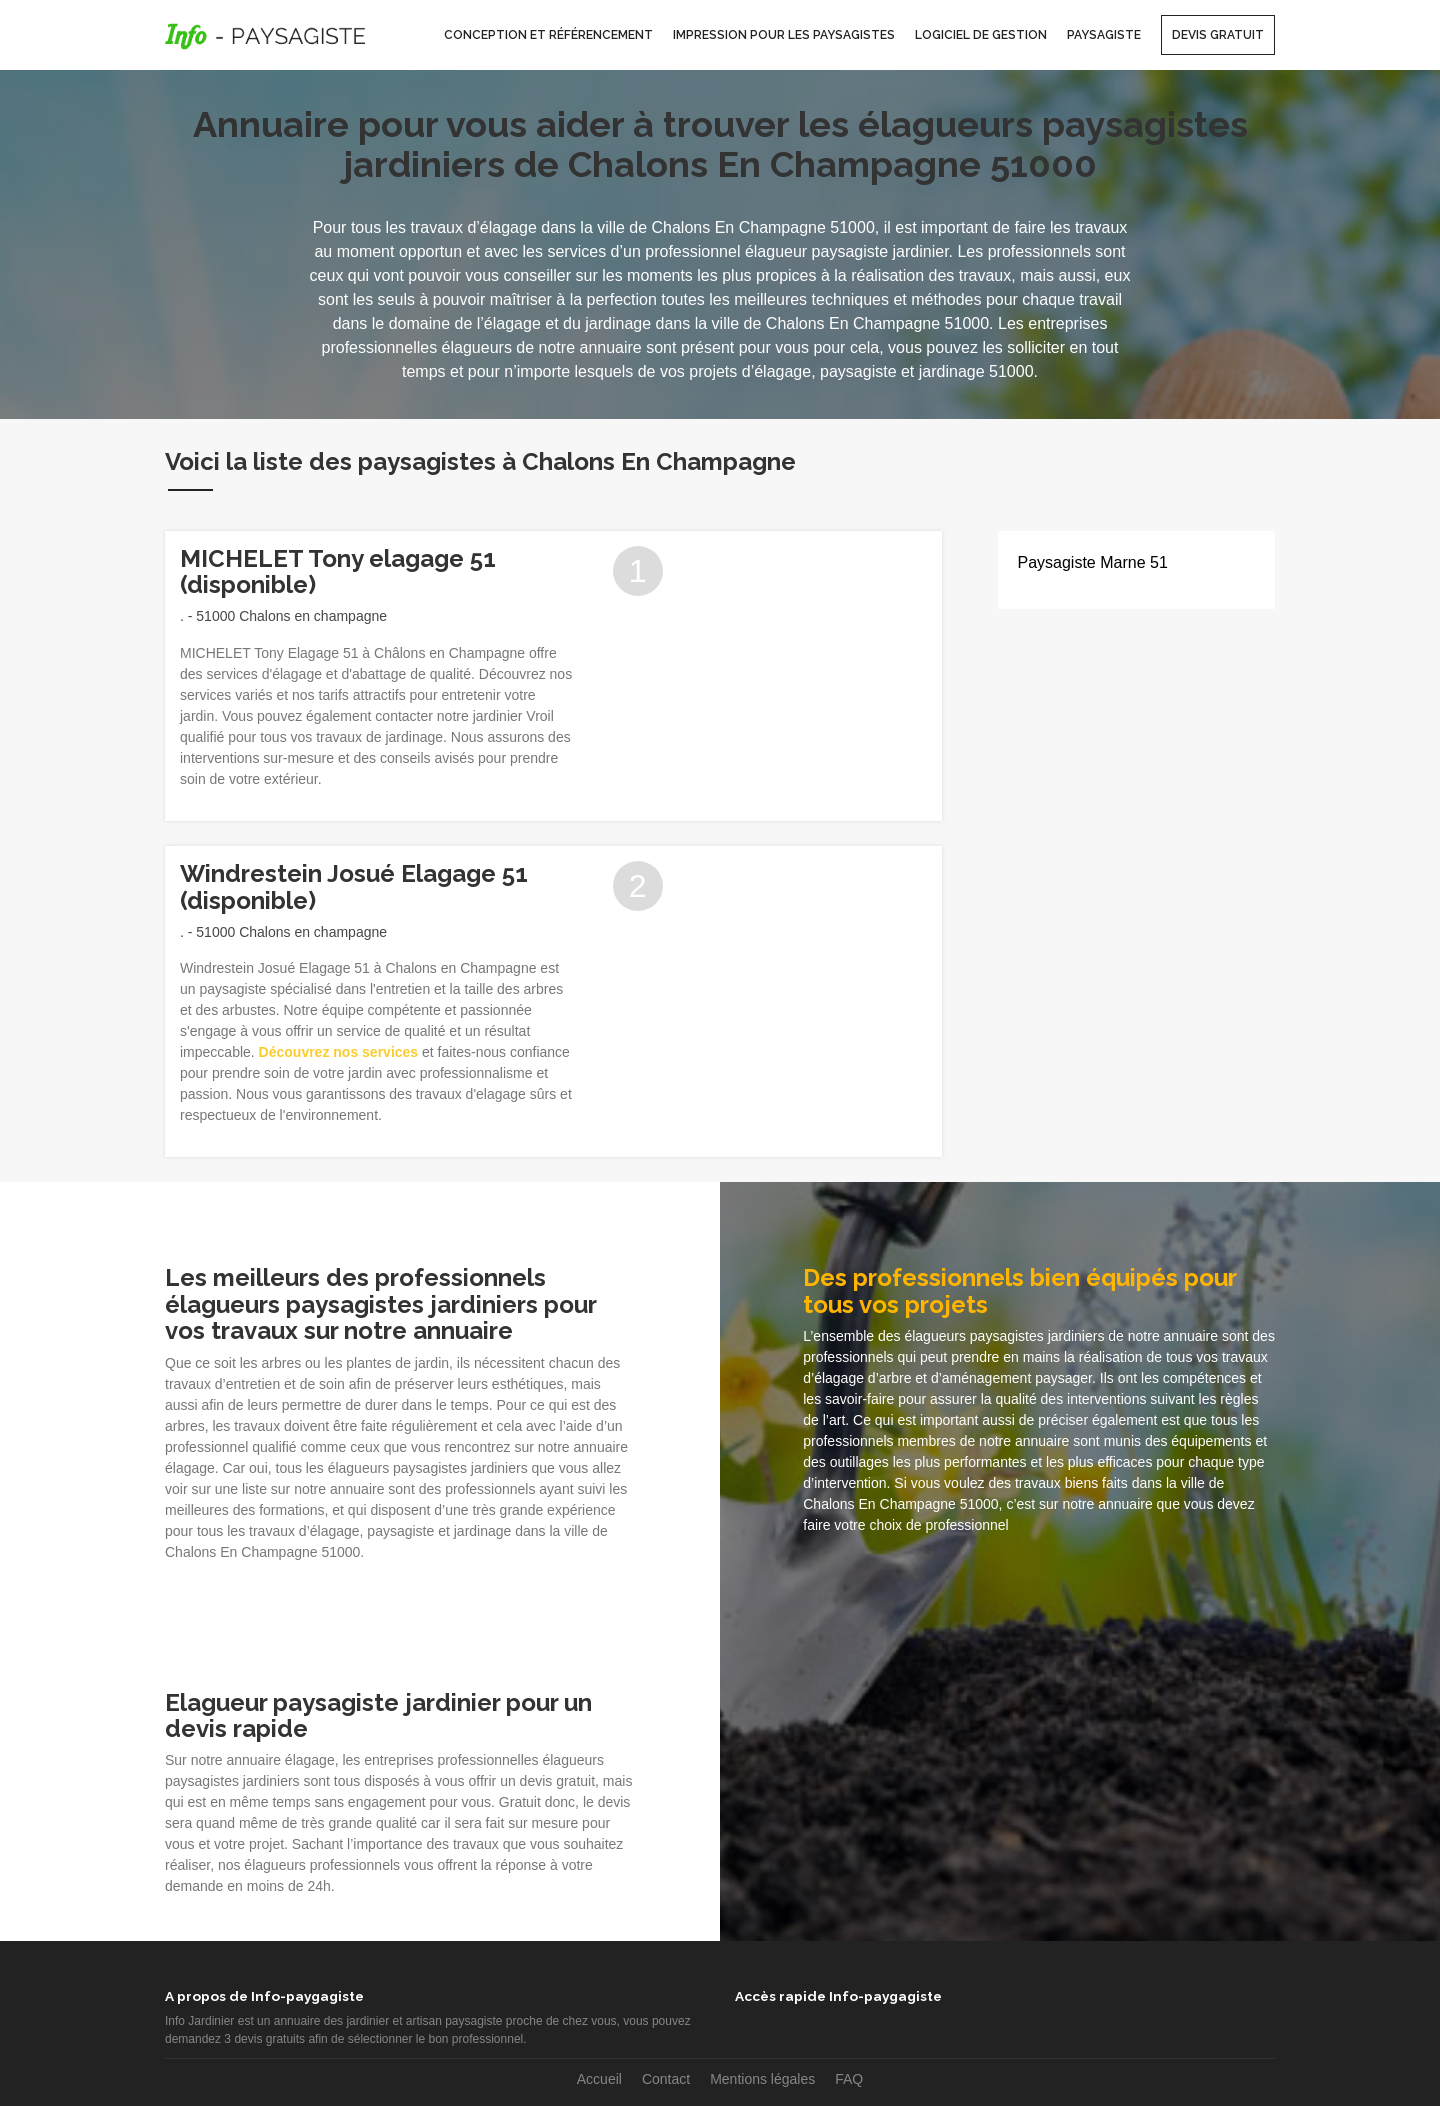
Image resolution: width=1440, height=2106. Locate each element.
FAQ (849, 2079)
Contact (666, 2079)
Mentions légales (762, 2079)
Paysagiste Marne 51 (1093, 562)
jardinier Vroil (513, 716)
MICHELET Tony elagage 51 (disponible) (338, 571)
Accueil (599, 2079)
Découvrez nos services (339, 1052)
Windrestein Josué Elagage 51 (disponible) (354, 886)
